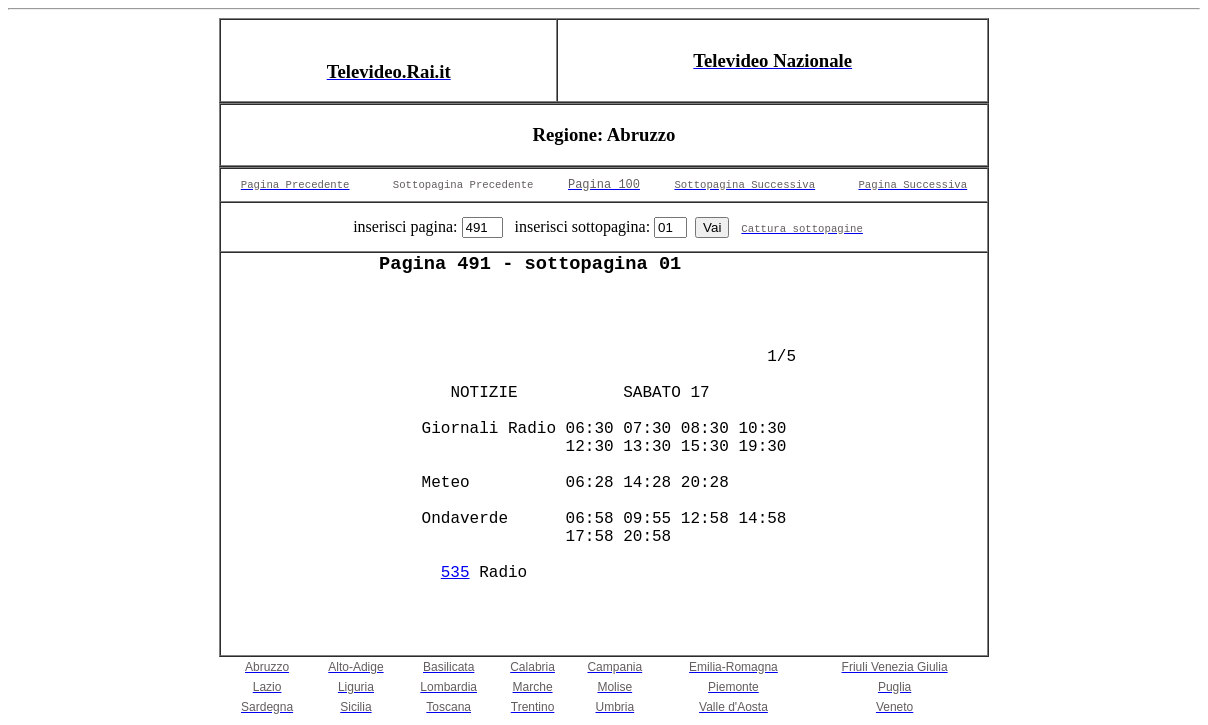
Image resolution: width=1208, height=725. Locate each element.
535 (455, 573)
